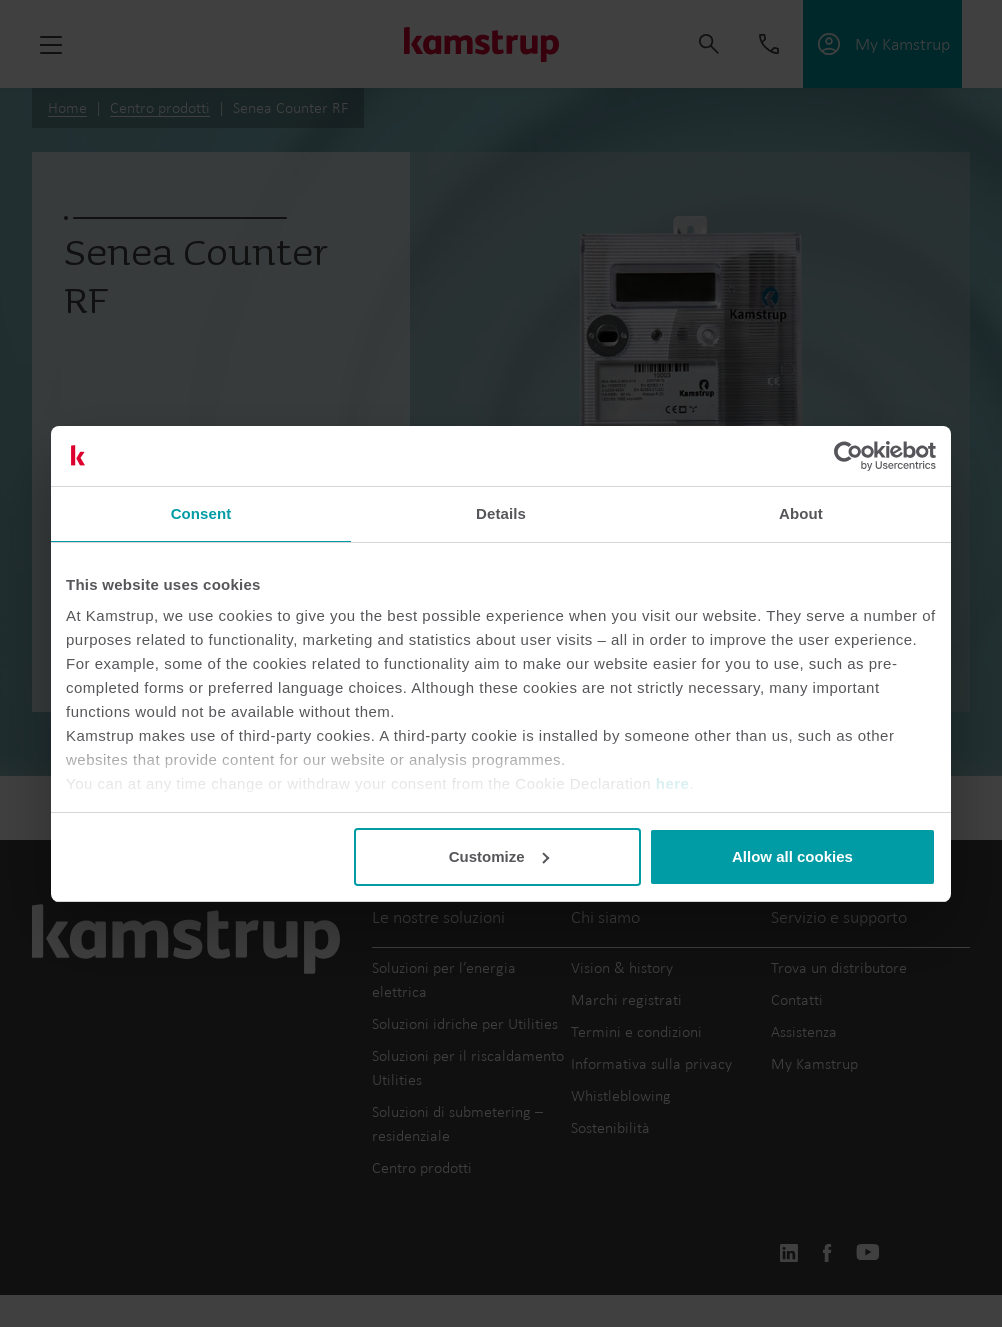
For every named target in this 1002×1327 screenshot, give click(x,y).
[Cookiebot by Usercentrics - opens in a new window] (848, 456)
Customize (499, 856)
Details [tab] (501, 513)
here (673, 783)
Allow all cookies (792, 856)
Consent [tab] (201, 513)
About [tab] (801, 513)
